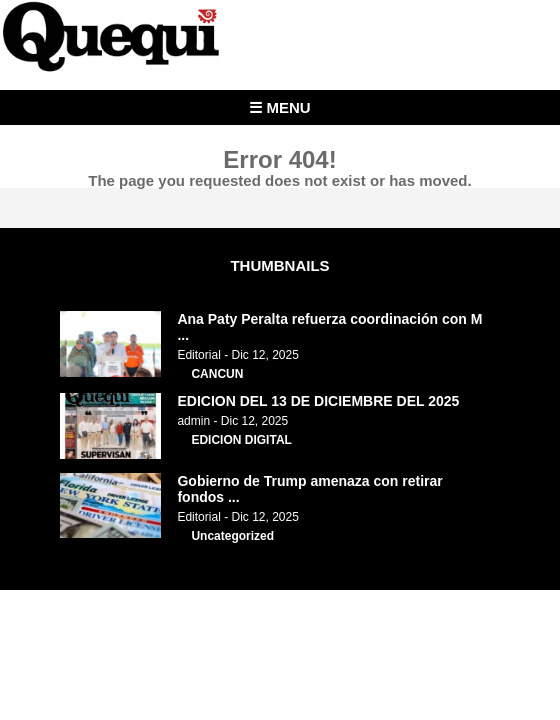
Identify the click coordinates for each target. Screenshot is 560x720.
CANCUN (217, 374)
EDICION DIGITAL (241, 440)
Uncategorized (232, 536)
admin (193, 421)
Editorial (198, 355)
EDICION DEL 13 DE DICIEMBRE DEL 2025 (318, 401)
